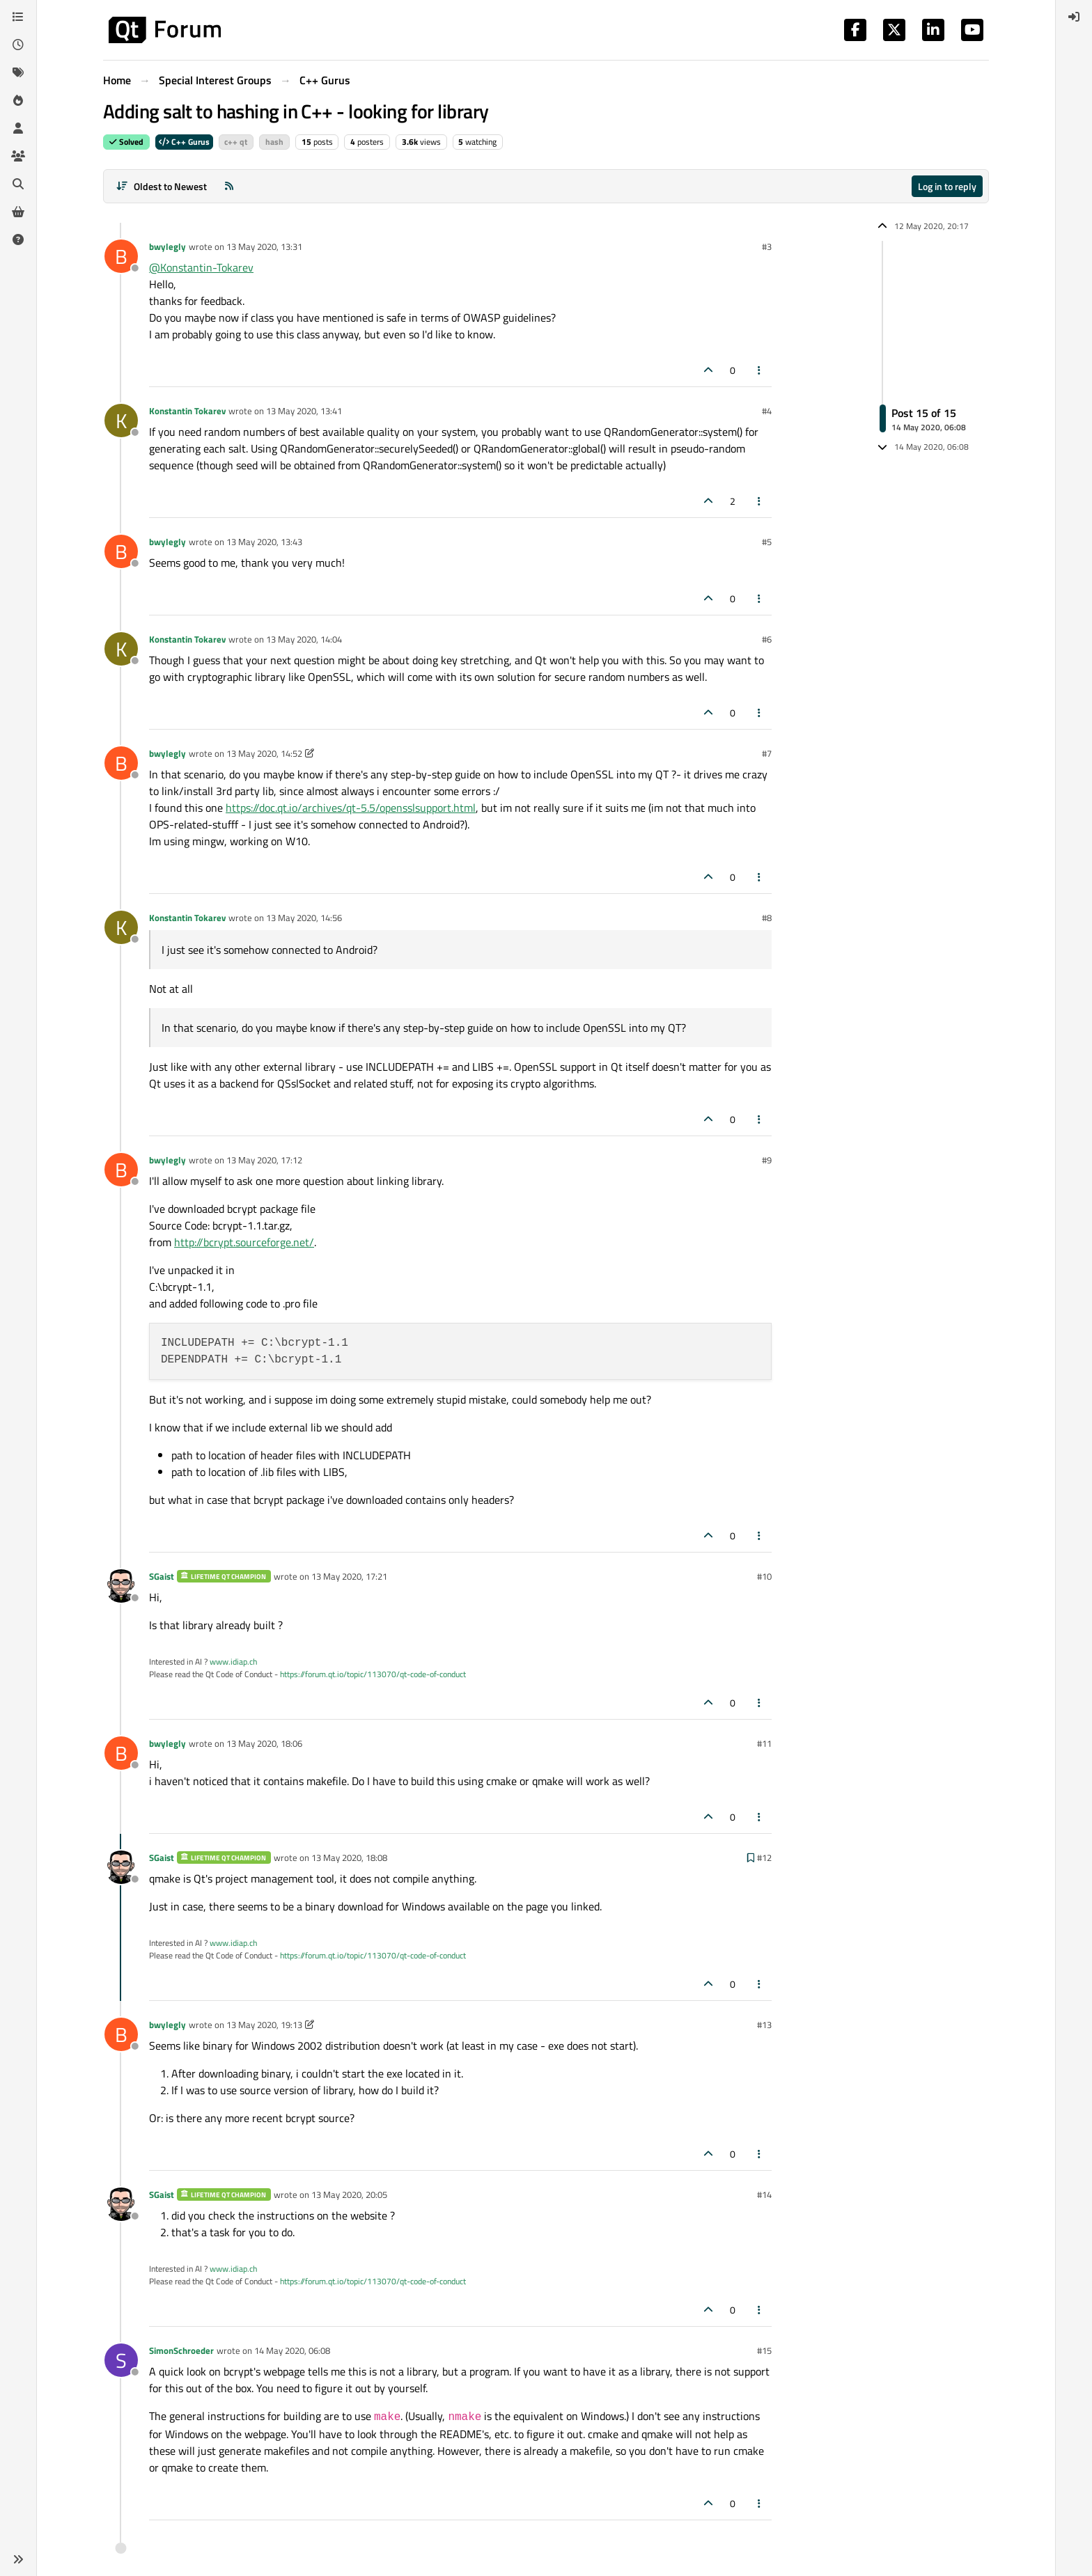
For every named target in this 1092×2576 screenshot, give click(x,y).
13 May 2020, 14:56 (304, 918)
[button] (18, 2559)
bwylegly (167, 246)
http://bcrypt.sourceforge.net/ (244, 1242)
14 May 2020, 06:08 (292, 2350)
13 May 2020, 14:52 (264, 753)
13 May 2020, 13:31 (264, 246)
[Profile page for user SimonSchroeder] (121, 2360)
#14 (764, 2194)
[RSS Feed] (229, 186)
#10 (764, 1576)
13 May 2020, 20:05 (349, 2194)
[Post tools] (759, 370)
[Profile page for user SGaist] (121, 1586)
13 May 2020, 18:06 (264, 1743)
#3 (767, 246)
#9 (767, 1160)
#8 (767, 918)
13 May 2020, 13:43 (264, 542)
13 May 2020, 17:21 (349, 1576)
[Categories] (18, 17)
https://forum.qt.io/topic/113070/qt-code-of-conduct (373, 1674)
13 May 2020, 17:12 (264, 1160)
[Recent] (18, 44)
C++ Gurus (184, 141)
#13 (764, 2025)
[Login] (1073, 17)
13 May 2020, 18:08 (349, 1857)
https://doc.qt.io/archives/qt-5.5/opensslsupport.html (351, 807)
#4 (767, 411)
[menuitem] (1073, 17)
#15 (764, 2350)
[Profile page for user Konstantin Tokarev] (121, 420)
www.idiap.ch (233, 1661)
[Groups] (18, 156)
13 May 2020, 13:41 (304, 411)
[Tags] (18, 72)
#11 (764, 1743)
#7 (767, 753)
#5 (767, 542)
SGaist (161, 1576)
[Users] (18, 128)
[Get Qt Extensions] (18, 212)
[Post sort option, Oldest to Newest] (161, 186)
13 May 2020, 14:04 (304, 639)
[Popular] (18, 100)
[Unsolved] (18, 239)
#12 (764, 1857)
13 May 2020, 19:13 (264, 2025)
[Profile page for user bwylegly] (121, 256)
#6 (767, 639)
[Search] (18, 184)
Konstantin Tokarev (187, 411)
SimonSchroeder (181, 2350)
